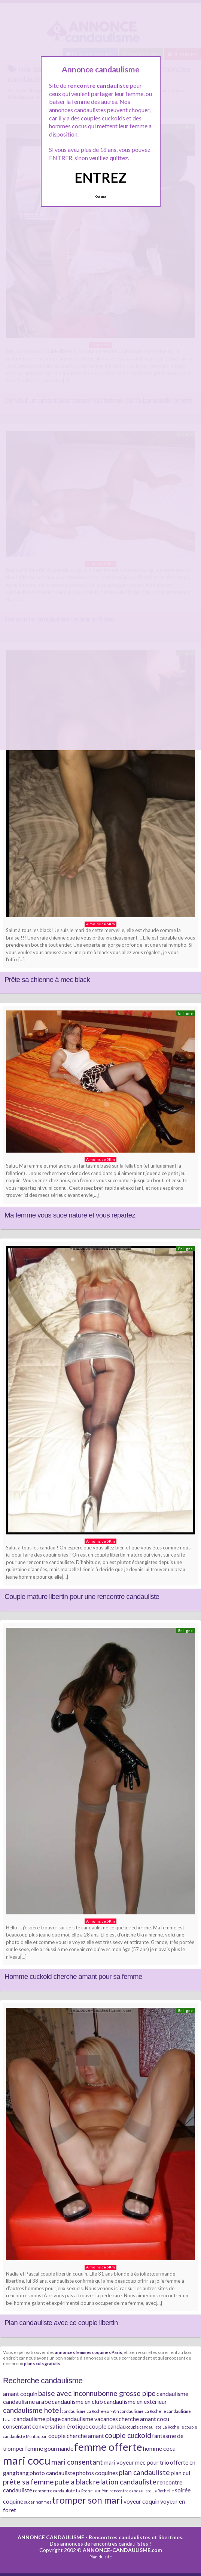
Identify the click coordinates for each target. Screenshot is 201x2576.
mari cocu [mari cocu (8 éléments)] (27, 2460)
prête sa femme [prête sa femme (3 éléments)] (28, 2481)
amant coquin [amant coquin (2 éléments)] (20, 2393)
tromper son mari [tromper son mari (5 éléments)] (87, 2500)
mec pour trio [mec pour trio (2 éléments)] (152, 2462)
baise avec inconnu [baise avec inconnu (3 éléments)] (67, 2393)
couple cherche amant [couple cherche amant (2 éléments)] (76, 2435)
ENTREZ (100, 177)
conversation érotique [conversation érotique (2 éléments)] (60, 2426)
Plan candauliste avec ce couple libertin (61, 2323)
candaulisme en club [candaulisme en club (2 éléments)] (77, 2401)
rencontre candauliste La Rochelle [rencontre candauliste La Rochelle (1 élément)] (141, 2490)
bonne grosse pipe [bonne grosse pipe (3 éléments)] (127, 2393)
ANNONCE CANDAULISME (51, 2537)
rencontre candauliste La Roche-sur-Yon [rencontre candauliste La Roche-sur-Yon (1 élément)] (71, 2490)
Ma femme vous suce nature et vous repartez (69, 1215)
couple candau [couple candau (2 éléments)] (107, 2426)
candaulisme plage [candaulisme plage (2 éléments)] (37, 2418)
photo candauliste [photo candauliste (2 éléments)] (52, 2472)
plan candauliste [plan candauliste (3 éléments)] (144, 2472)
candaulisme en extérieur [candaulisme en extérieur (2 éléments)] (135, 2401)
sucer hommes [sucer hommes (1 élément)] (37, 2501)
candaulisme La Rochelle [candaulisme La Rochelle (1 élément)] (143, 2411)
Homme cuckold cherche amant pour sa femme (73, 1976)
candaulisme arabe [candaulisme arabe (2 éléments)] (27, 2401)
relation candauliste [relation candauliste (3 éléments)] (124, 2481)
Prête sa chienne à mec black (47, 979)
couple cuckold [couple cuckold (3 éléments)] (128, 2435)
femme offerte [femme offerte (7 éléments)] (108, 2446)
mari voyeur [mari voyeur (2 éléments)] (119, 2462)
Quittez (100, 196)
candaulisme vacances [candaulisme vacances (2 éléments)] (89, 2418)
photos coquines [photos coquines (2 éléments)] (97, 2472)
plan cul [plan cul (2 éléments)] (180, 2472)
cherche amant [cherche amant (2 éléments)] (137, 2418)
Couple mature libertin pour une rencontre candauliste (81, 1596)
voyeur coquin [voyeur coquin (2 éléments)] (141, 2501)
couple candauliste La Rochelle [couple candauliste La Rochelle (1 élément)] (155, 2426)
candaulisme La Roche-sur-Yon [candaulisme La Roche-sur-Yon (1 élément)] (90, 2411)
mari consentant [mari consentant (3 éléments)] (77, 2461)
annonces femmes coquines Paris (88, 2352)
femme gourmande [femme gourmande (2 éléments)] (49, 2448)
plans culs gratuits (42, 2363)
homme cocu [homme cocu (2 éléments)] (159, 2448)
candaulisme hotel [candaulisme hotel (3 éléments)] (32, 2410)
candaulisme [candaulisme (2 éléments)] (172, 2393)
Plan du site (100, 2556)
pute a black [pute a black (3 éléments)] (73, 2481)
